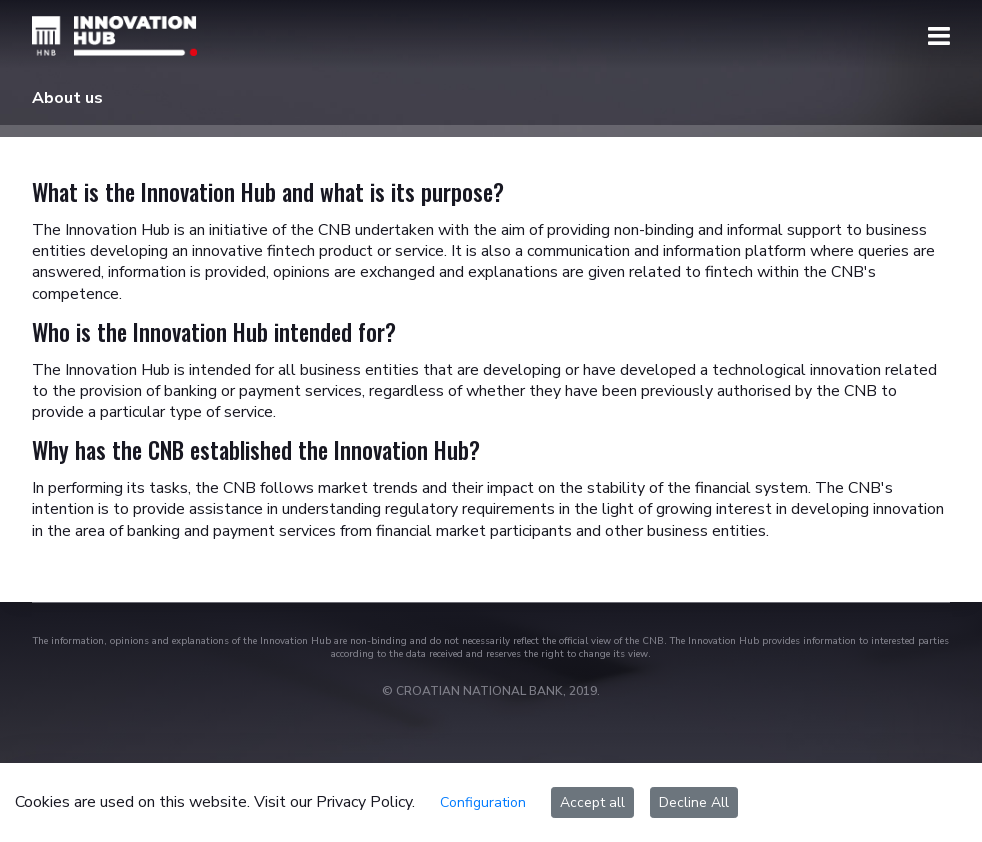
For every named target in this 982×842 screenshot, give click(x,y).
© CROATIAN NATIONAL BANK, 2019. (491, 691)
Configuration (483, 802)
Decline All (694, 802)
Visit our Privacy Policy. (334, 802)
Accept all (592, 802)
